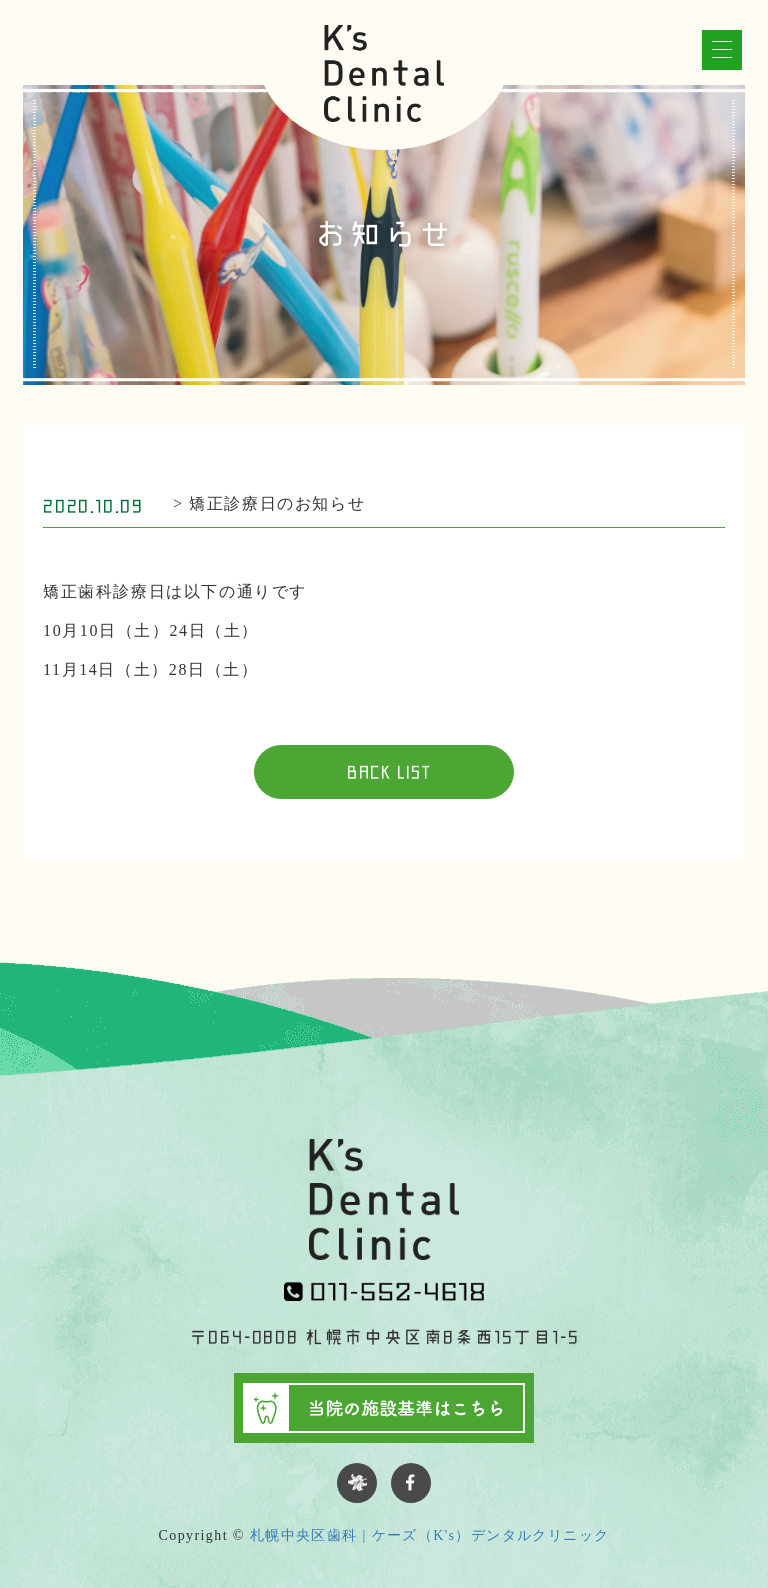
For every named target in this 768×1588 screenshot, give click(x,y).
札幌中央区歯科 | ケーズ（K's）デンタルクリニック (430, 1535)
